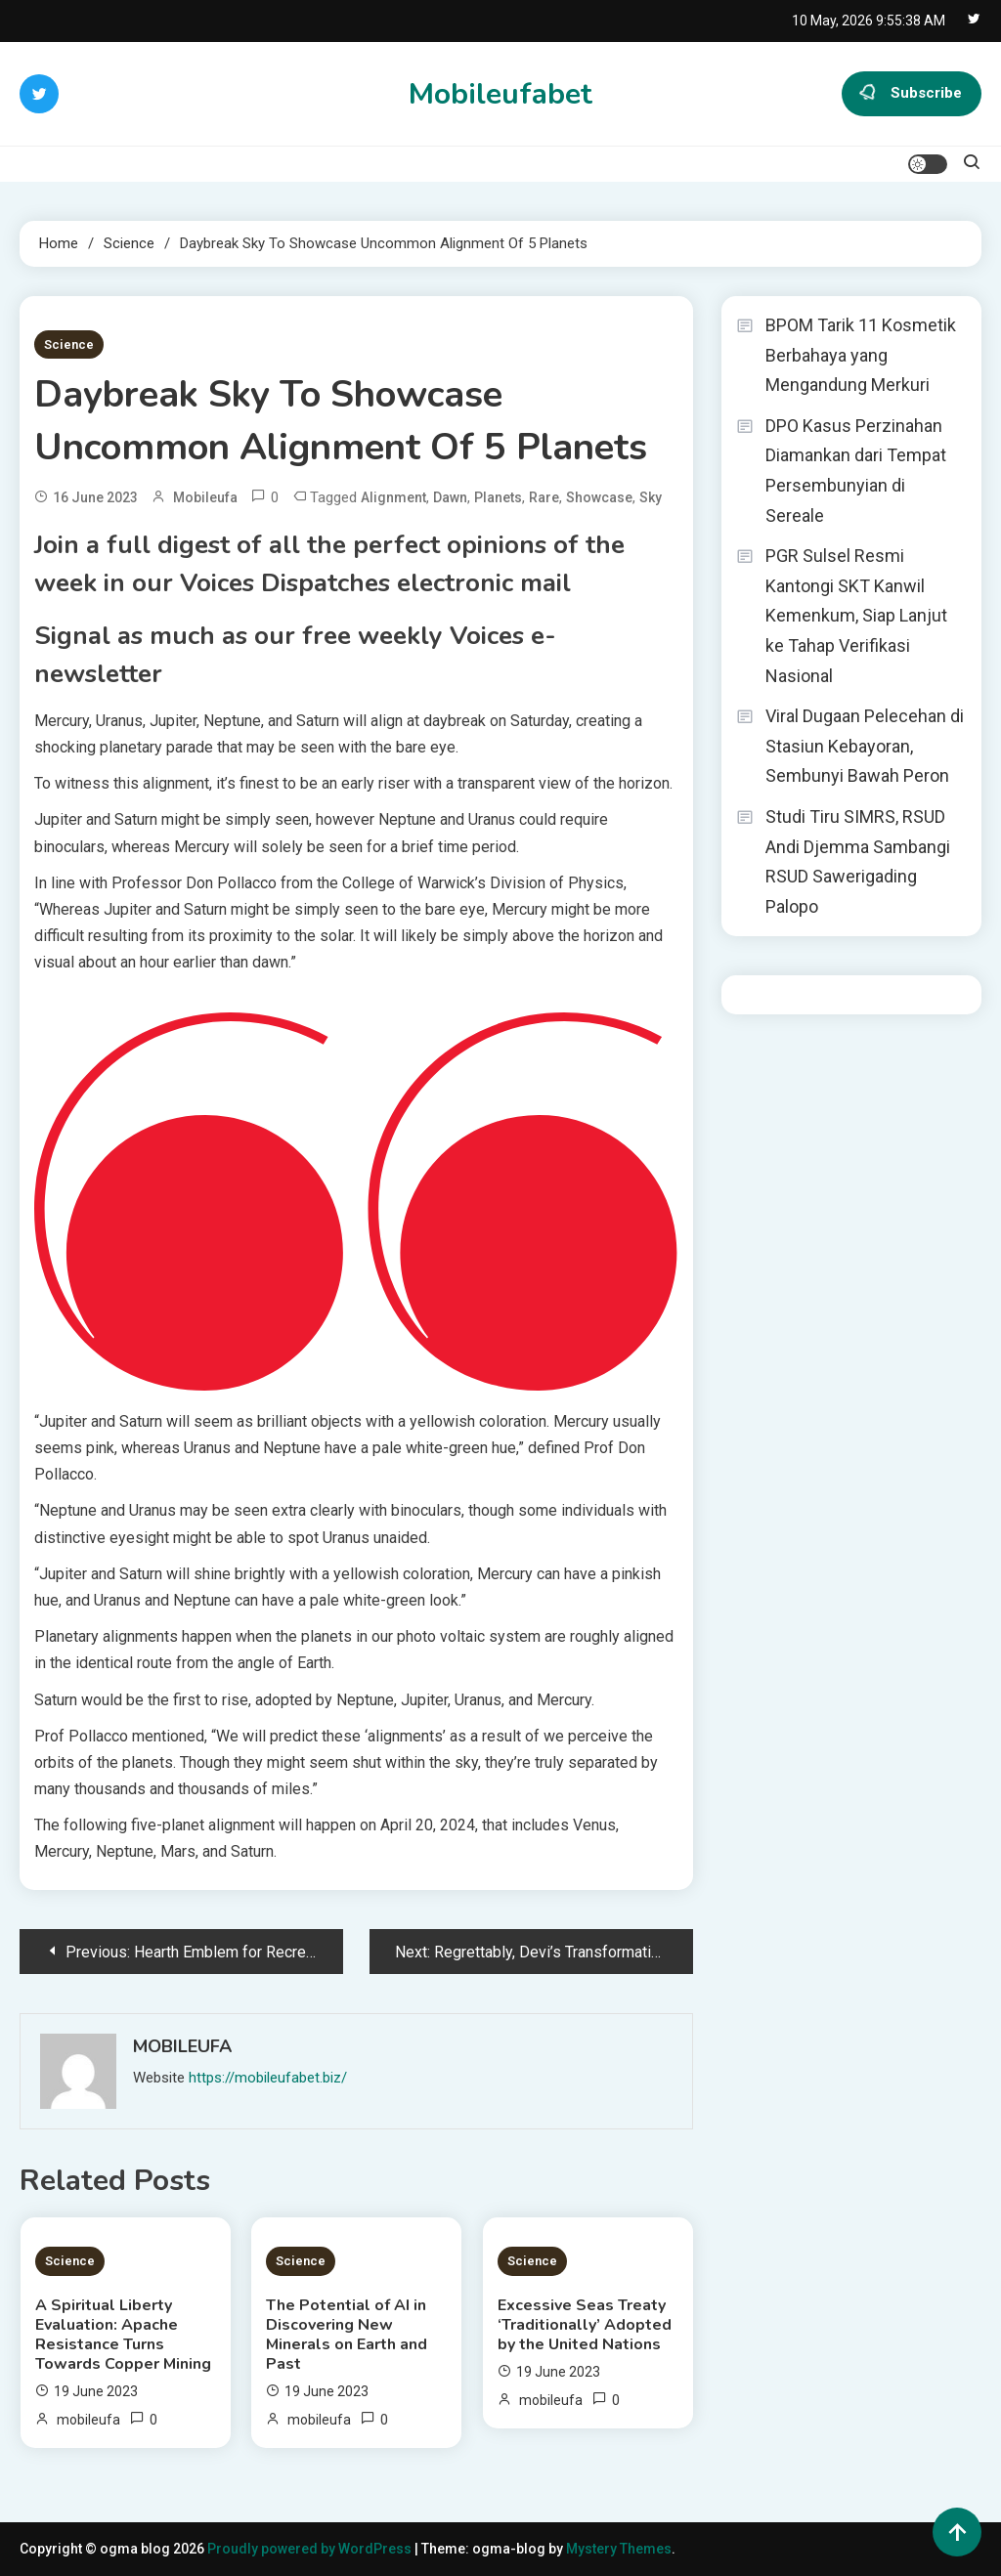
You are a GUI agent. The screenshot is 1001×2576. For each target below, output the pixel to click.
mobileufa (205, 497)
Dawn (450, 497)
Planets (498, 497)
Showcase (599, 497)
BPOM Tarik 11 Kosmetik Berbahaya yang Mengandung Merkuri (860, 355)
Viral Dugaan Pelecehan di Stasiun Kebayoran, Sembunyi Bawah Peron (864, 746)
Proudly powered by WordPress (310, 2548)
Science (69, 344)
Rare (544, 497)
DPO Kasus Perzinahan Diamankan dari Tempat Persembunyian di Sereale (855, 470)
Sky (650, 497)
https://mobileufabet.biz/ (268, 2077)
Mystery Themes (619, 2548)
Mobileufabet (500, 94)
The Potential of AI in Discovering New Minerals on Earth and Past (346, 2335)
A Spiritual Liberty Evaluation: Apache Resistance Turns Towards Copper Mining (123, 2335)
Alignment (393, 497)
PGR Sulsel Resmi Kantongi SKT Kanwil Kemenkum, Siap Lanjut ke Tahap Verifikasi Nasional (856, 615)
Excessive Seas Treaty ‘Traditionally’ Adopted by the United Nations (585, 2325)
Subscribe (911, 93)
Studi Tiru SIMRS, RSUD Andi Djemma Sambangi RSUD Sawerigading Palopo (857, 861)
